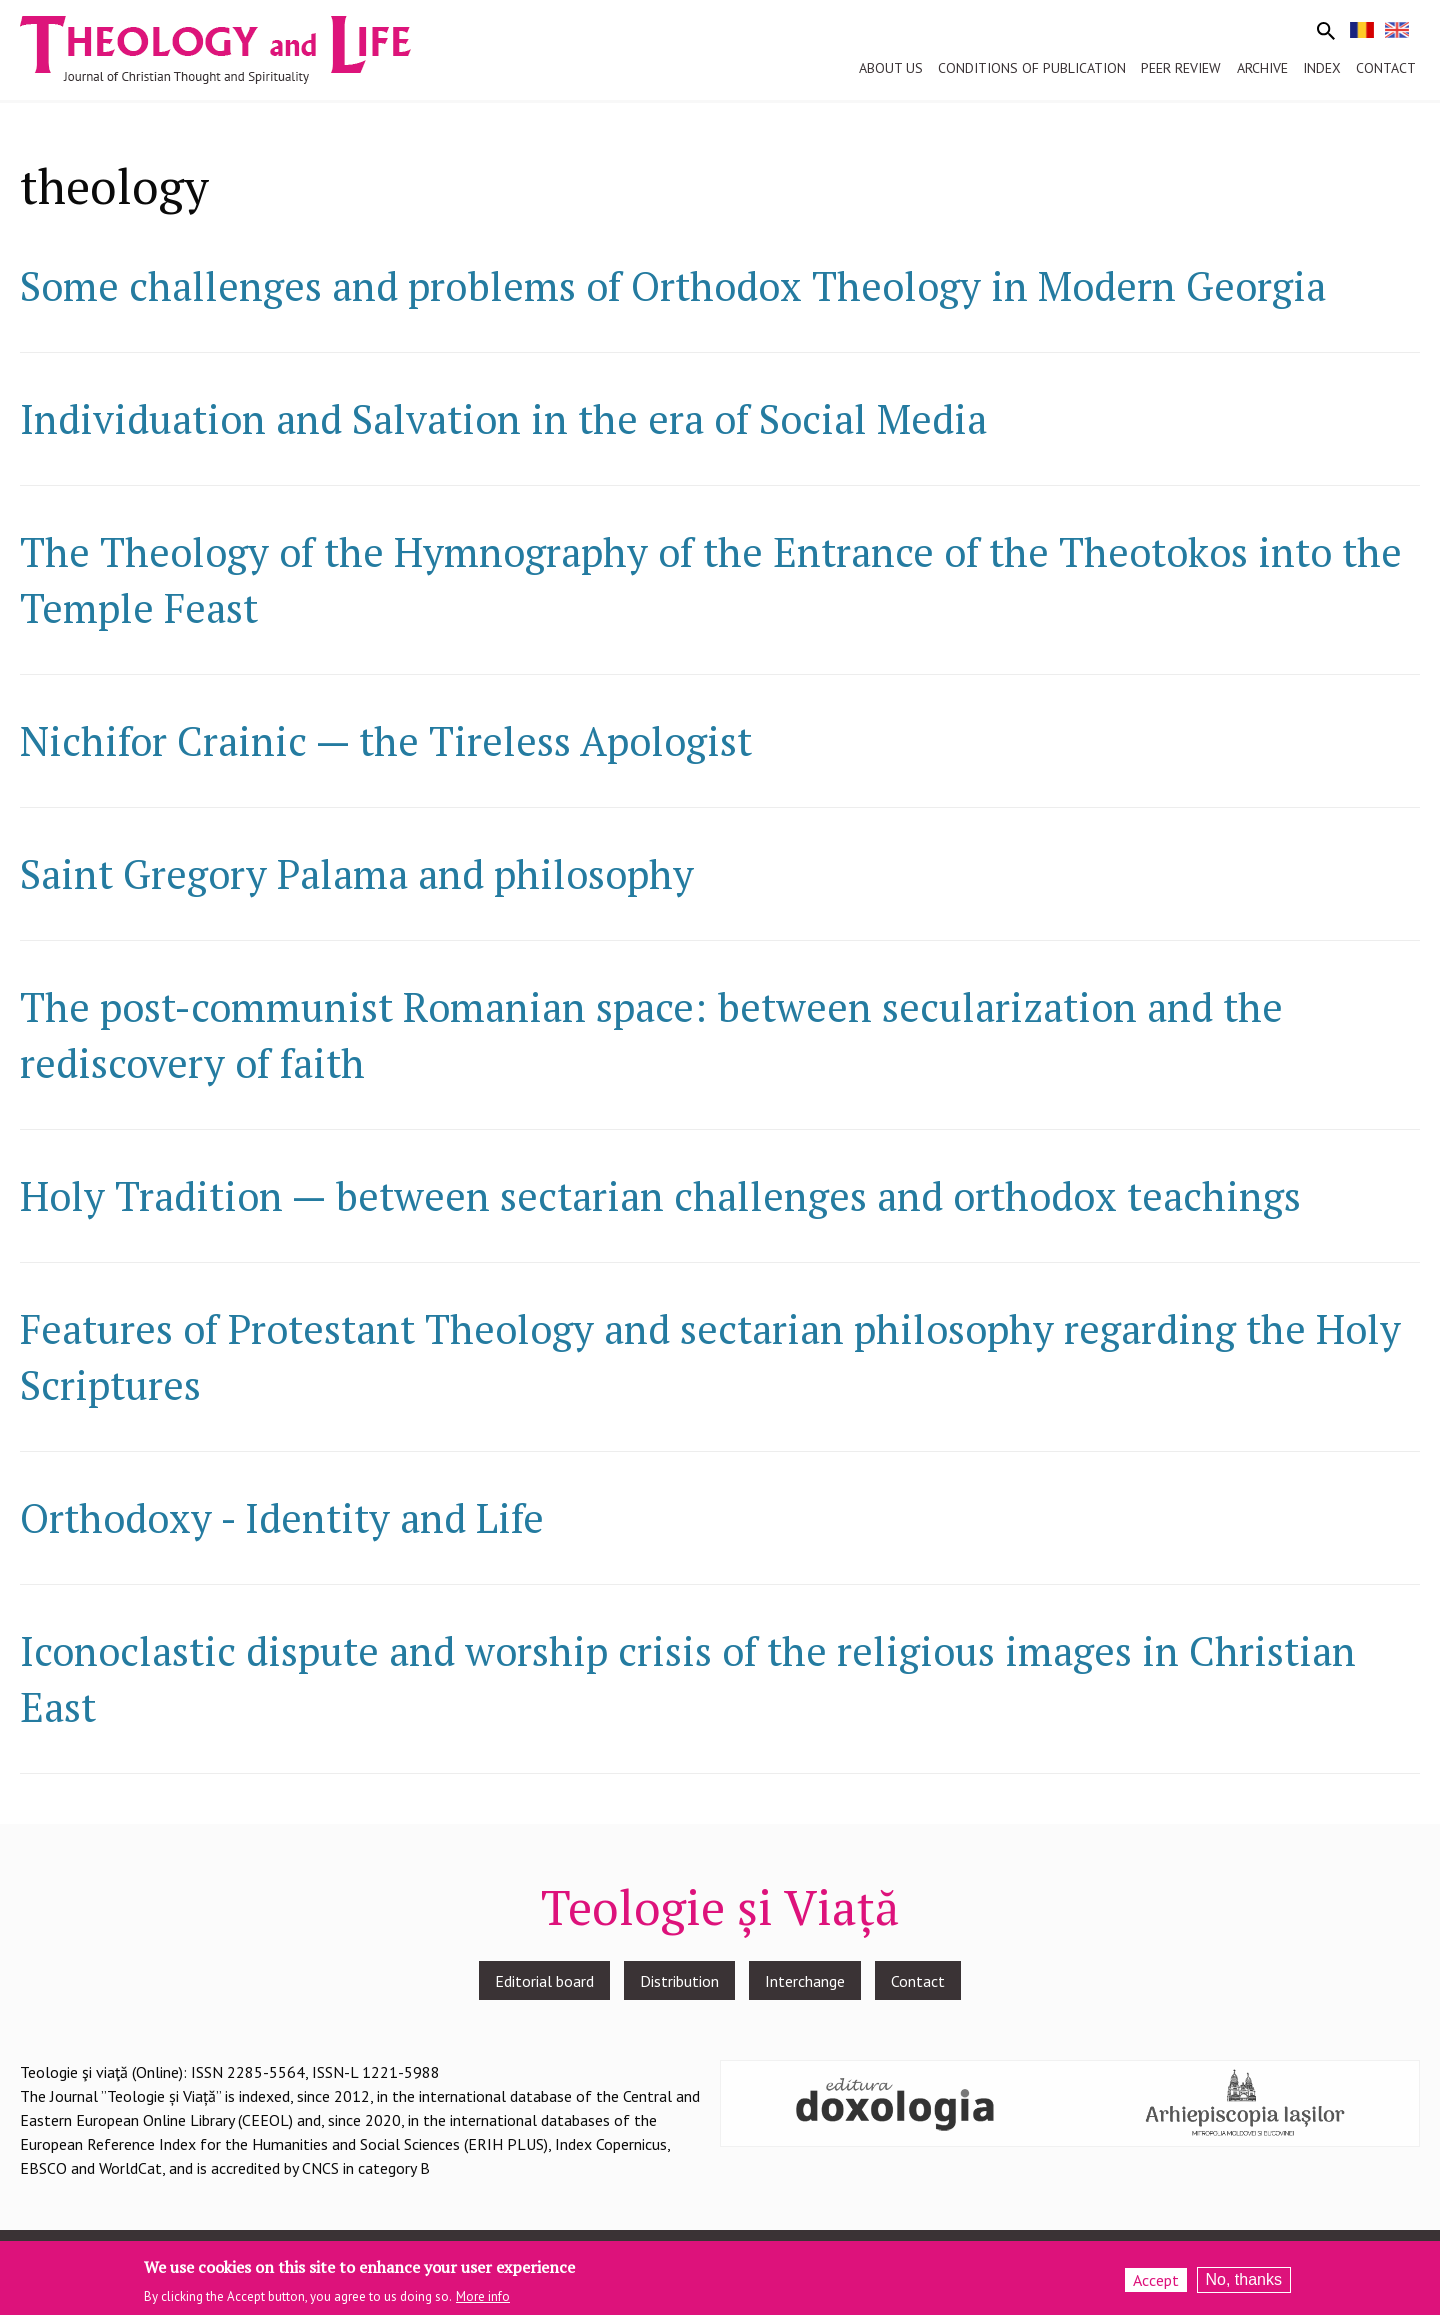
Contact (918, 1981)
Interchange (805, 1981)
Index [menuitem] (1322, 68)
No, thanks (1244, 2279)
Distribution (679, 1981)
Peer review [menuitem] (1181, 68)
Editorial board (544, 1981)
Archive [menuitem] (1262, 68)
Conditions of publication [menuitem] (1032, 68)
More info (483, 2296)
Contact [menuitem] (1386, 68)
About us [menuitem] (891, 68)
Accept (1156, 2280)
